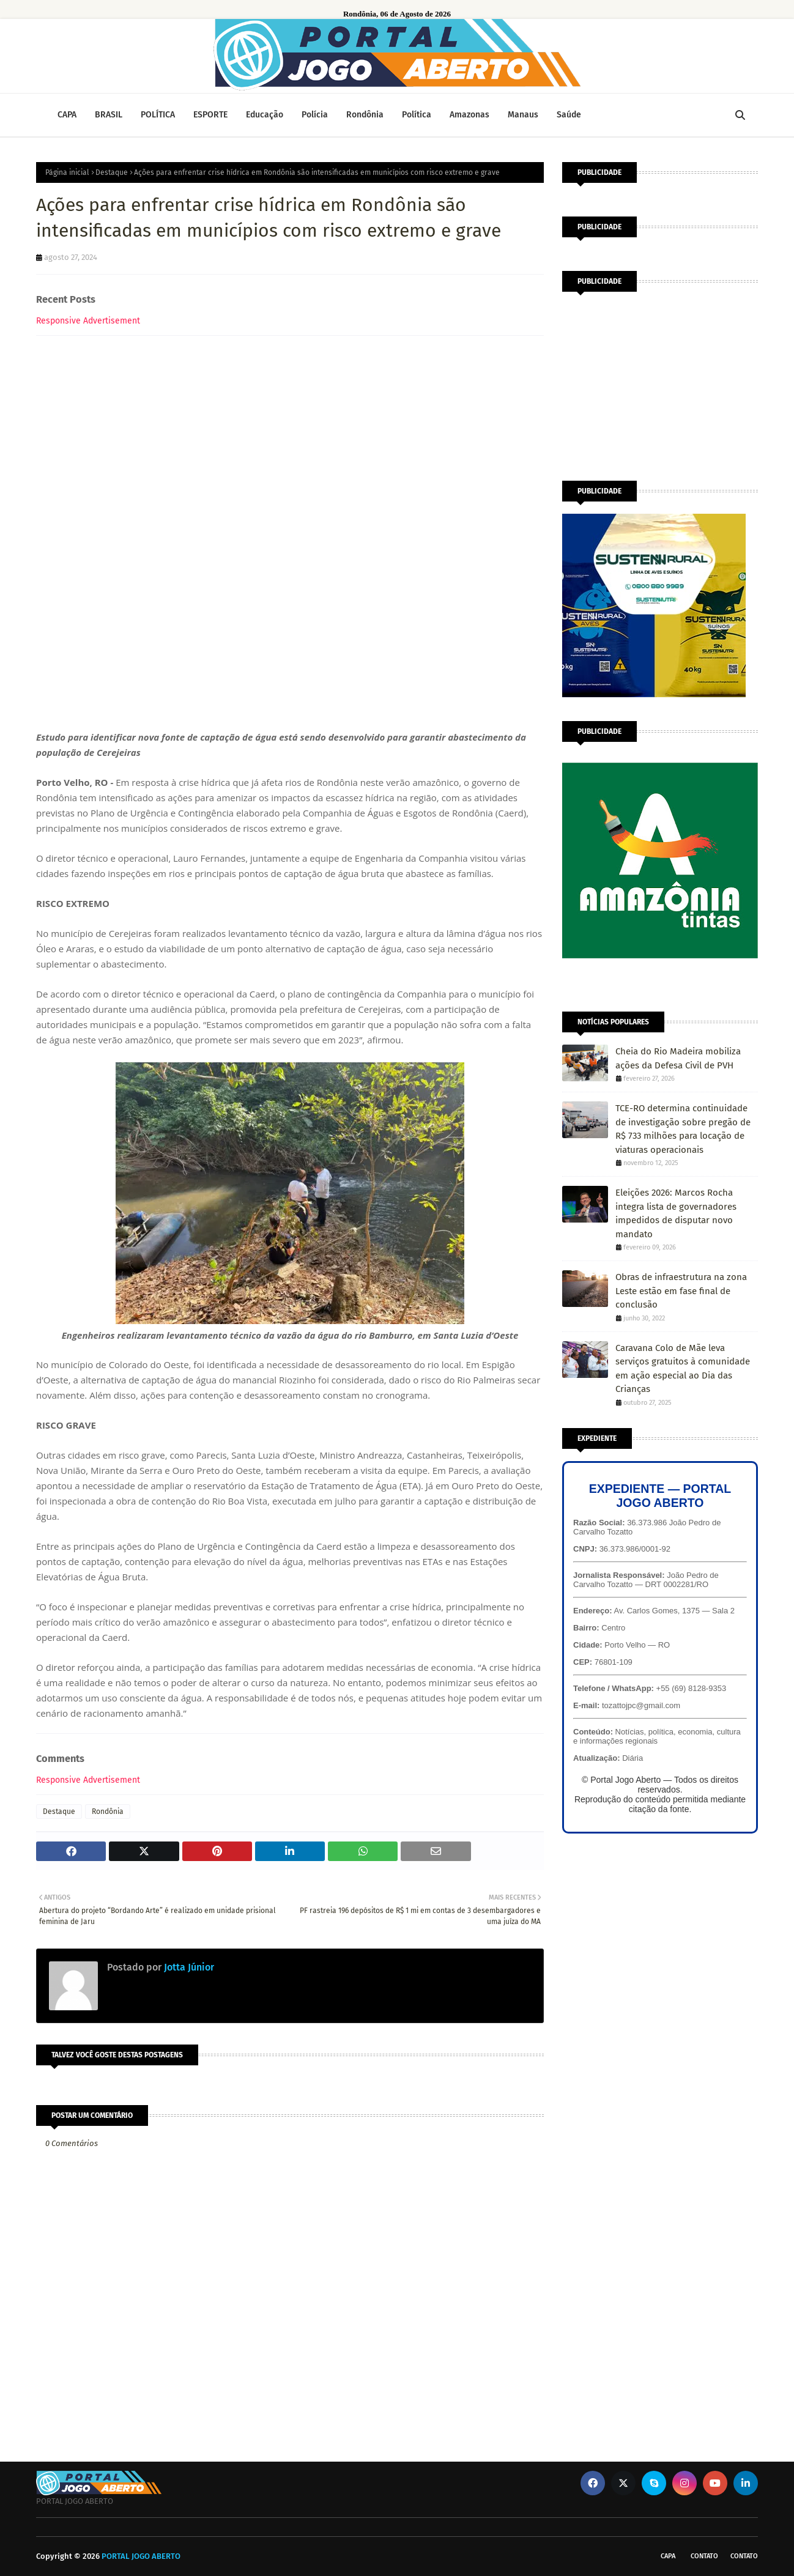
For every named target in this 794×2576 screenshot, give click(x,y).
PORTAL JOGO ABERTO (141, 2556)
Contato (704, 2556)
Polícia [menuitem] (315, 114)
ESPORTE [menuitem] (210, 114)
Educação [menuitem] (264, 114)
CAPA (668, 2556)
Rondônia (108, 1811)
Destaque (111, 172)
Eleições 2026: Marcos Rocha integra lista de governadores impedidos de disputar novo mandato (675, 1213)
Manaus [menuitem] (523, 114)
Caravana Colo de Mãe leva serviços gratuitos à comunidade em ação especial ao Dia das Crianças (682, 1368)
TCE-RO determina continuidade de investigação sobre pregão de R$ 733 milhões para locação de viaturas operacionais (683, 1129)
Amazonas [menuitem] (469, 114)
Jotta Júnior (187, 1967)
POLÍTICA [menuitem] (158, 114)
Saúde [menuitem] (569, 114)
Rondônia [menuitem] (365, 114)
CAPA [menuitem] (67, 114)
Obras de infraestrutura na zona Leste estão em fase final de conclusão (681, 1290)
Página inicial (67, 172)
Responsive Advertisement (88, 321)
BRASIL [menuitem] (108, 114)
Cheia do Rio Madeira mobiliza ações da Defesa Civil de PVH (678, 1058)
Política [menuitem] (416, 114)
